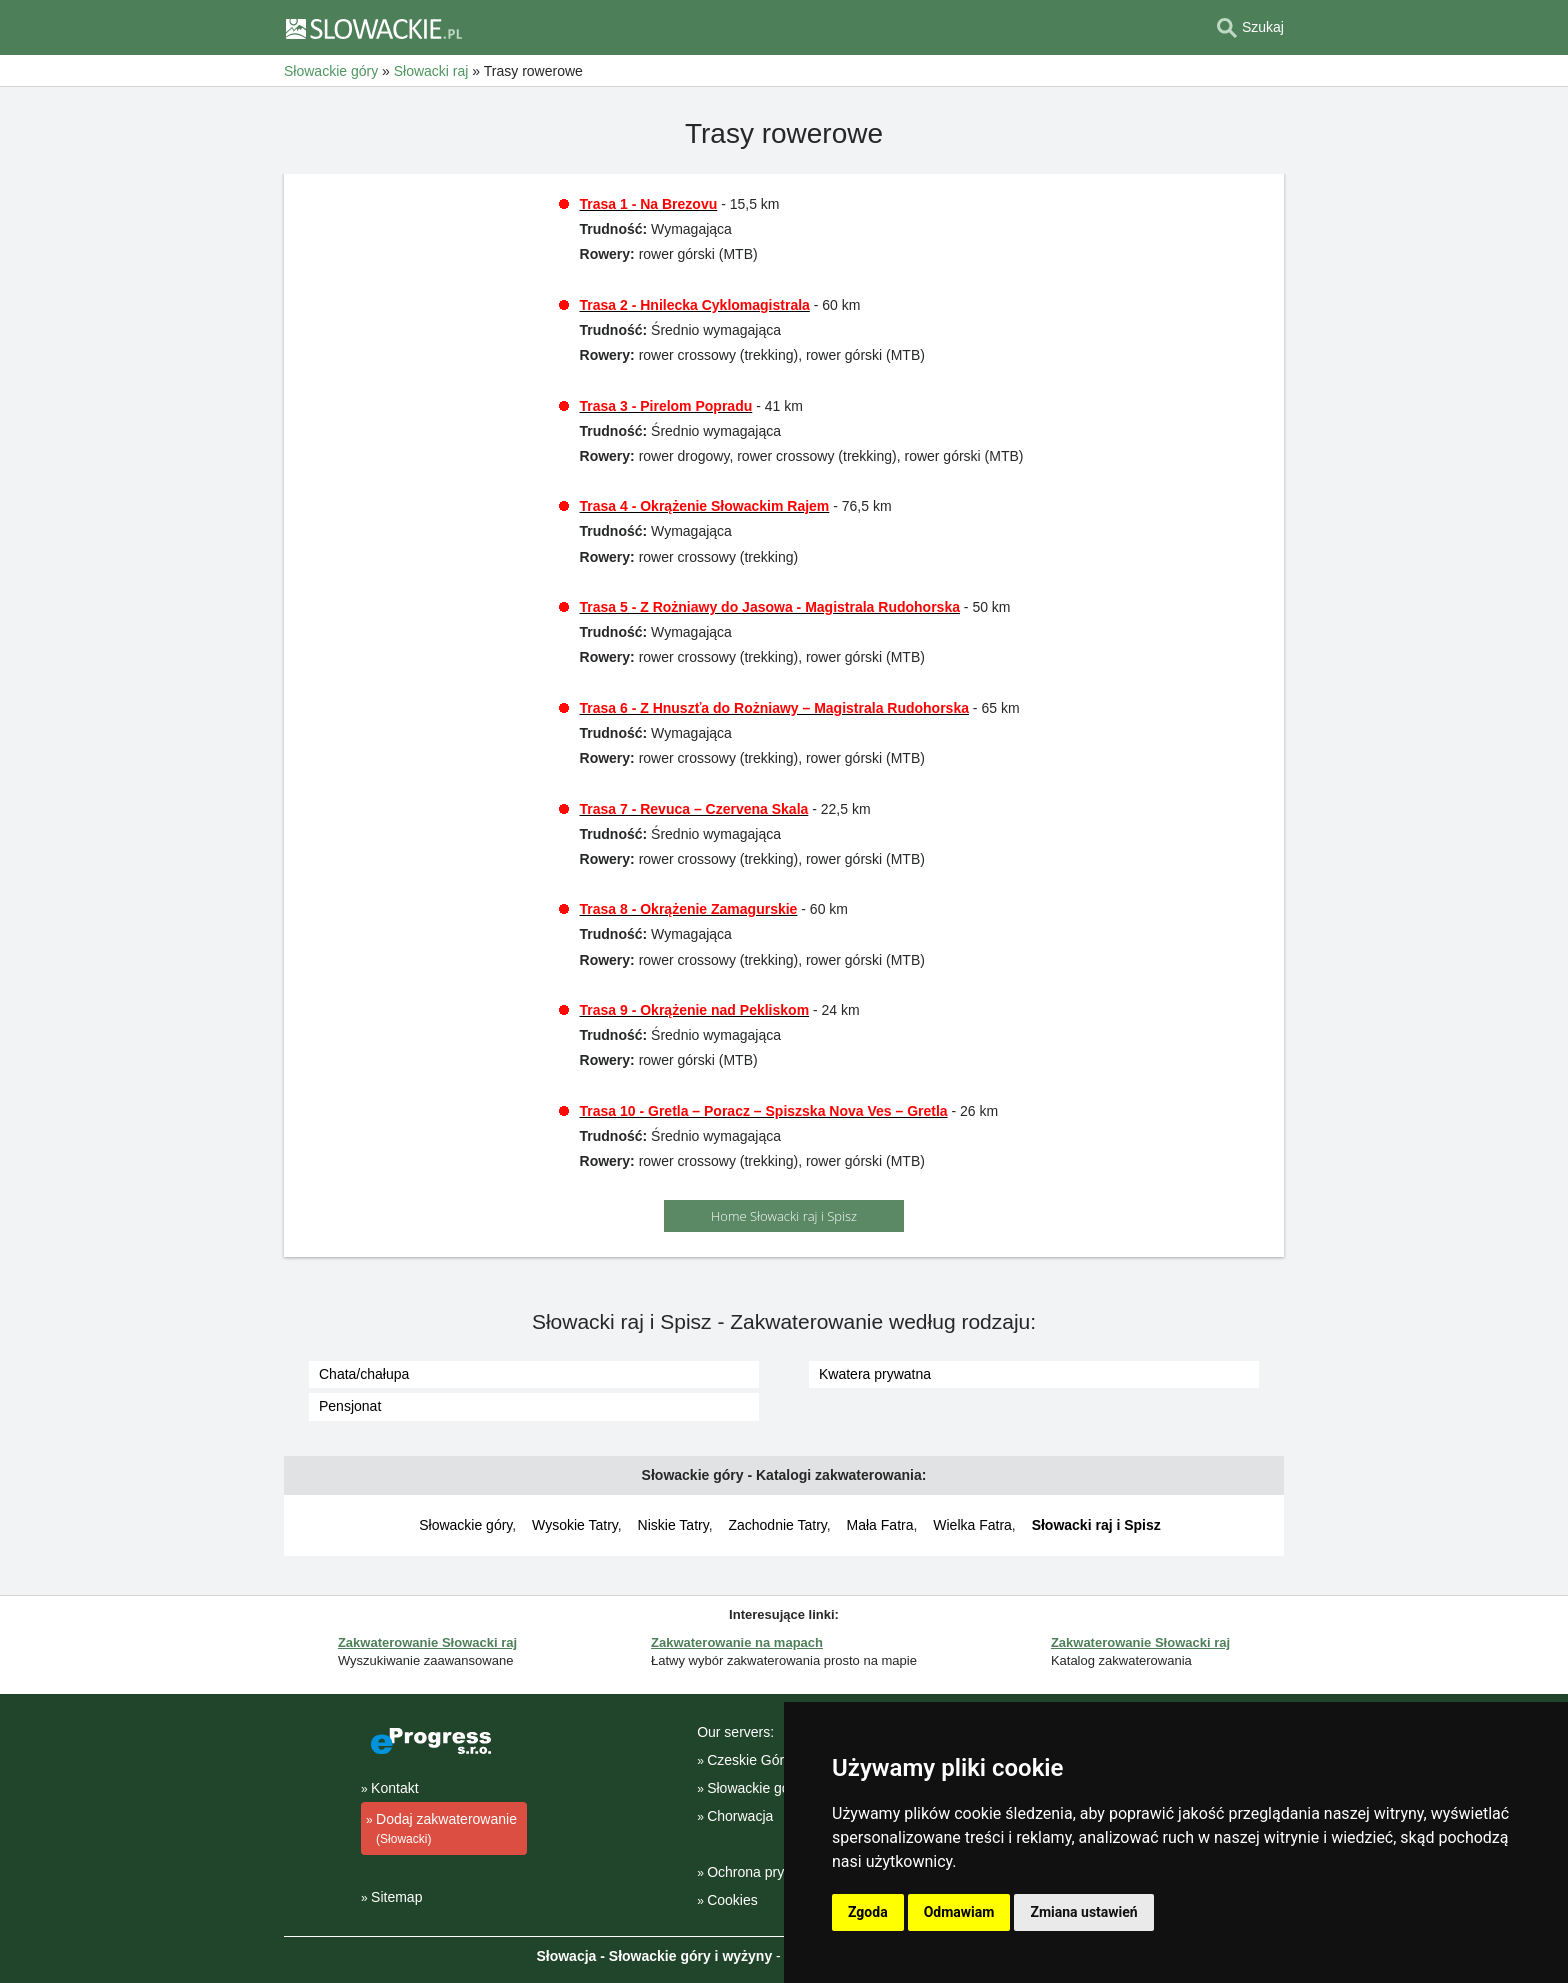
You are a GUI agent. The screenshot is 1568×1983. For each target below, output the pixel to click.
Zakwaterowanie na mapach (737, 1642)
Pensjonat (350, 1406)
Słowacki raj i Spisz (1096, 1525)
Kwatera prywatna (875, 1374)
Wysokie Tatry (575, 1525)
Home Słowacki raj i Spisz (784, 1216)
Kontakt (394, 1788)
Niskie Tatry (673, 1525)
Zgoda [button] (868, 1912)
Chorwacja (740, 1816)
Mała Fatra (880, 1525)
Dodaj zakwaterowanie (441, 1829)
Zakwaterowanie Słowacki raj (427, 1642)
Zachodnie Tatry (777, 1525)
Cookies (732, 1900)
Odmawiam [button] (959, 1912)
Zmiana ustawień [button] (1083, 1912)
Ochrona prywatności (773, 1872)
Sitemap (396, 1897)
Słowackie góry (465, 1525)
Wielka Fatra (972, 1525)
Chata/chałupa (364, 1374)
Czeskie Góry (749, 1760)
